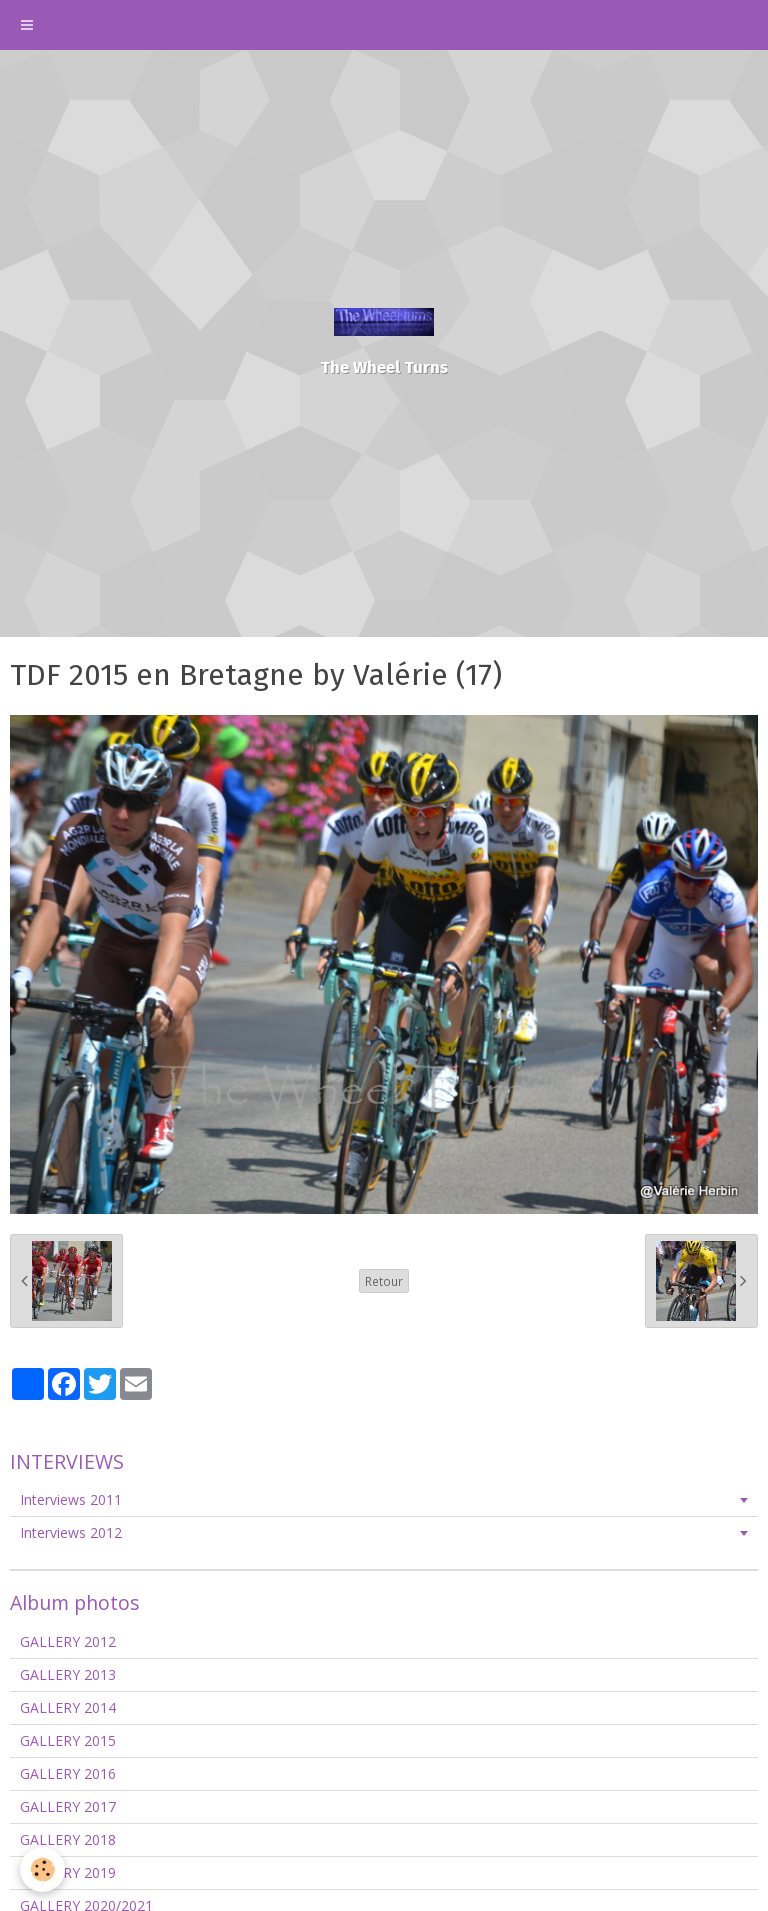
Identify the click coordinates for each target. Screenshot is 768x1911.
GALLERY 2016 (68, 1773)
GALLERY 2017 (68, 1806)
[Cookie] (42, 1869)
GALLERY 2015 (68, 1740)
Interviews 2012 (71, 1532)
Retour (384, 1281)
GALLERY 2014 (68, 1707)
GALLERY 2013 (68, 1674)
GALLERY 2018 (68, 1839)
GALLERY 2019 (68, 1872)
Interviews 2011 (71, 1499)
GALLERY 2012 (68, 1641)
